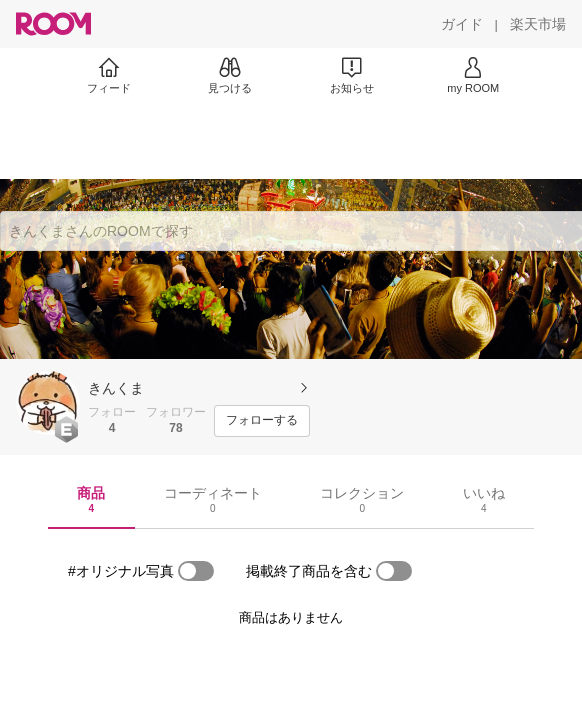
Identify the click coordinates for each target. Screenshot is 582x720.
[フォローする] (262, 421)
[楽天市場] (538, 24)
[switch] (196, 571)
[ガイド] (462, 24)
